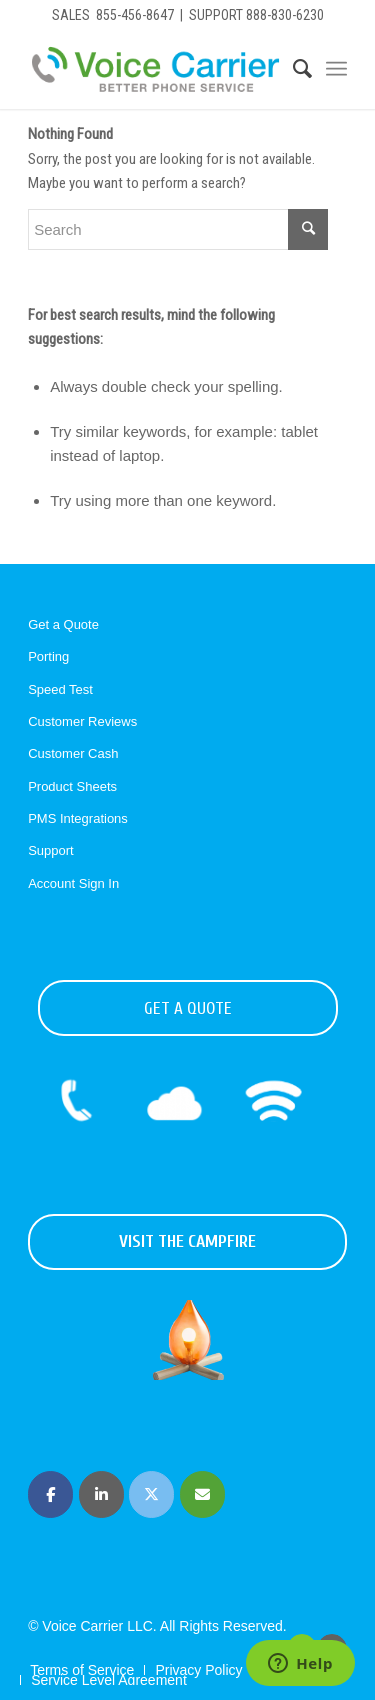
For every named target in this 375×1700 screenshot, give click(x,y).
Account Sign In (73, 883)
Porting (48, 656)
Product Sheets (72, 786)
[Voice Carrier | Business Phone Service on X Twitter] (151, 1494)
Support (51, 850)
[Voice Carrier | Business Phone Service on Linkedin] (101, 1494)
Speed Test (60, 689)
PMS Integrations (78, 818)
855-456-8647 (135, 15)
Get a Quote (63, 624)
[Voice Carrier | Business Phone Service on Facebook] (50, 1494)
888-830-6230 (285, 15)
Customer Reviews (82, 721)
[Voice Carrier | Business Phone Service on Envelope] (202, 1494)
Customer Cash (73, 753)
